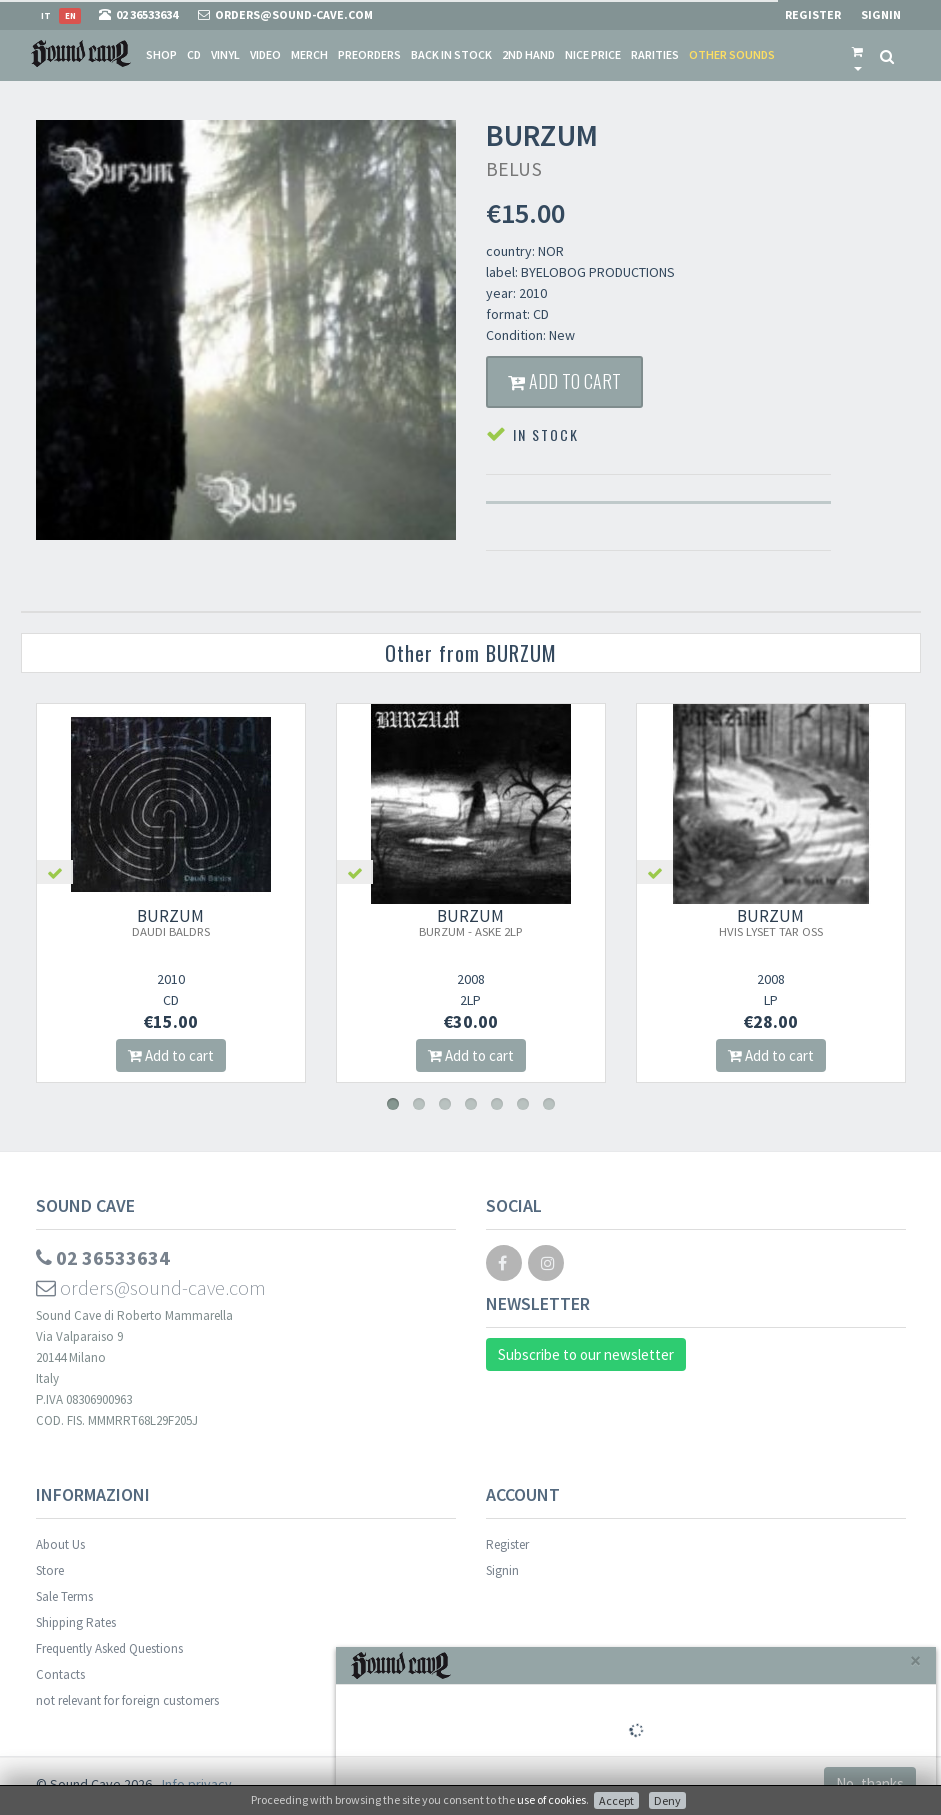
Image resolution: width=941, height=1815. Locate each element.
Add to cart (564, 381)
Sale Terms (64, 1596)
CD (194, 54)
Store (50, 1570)
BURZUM (171, 922)
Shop (161, 54)
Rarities (655, 54)
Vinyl (225, 54)
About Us (60, 1544)
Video (265, 54)
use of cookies (551, 1799)
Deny (667, 1800)
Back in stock (451, 54)
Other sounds (732, 54)
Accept (616, 1800)
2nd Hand (528, 54)
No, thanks (870, 1783)
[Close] (915, 1660)
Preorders (369, 54)
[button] (857, 55)
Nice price (593, 54)
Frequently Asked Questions (109, 1648)
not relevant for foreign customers (127, 1700)
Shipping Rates (76, 1622)
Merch (309, 54)
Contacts (60, 1674)
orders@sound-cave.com (151, 1287)
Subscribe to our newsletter (586, 1354)
